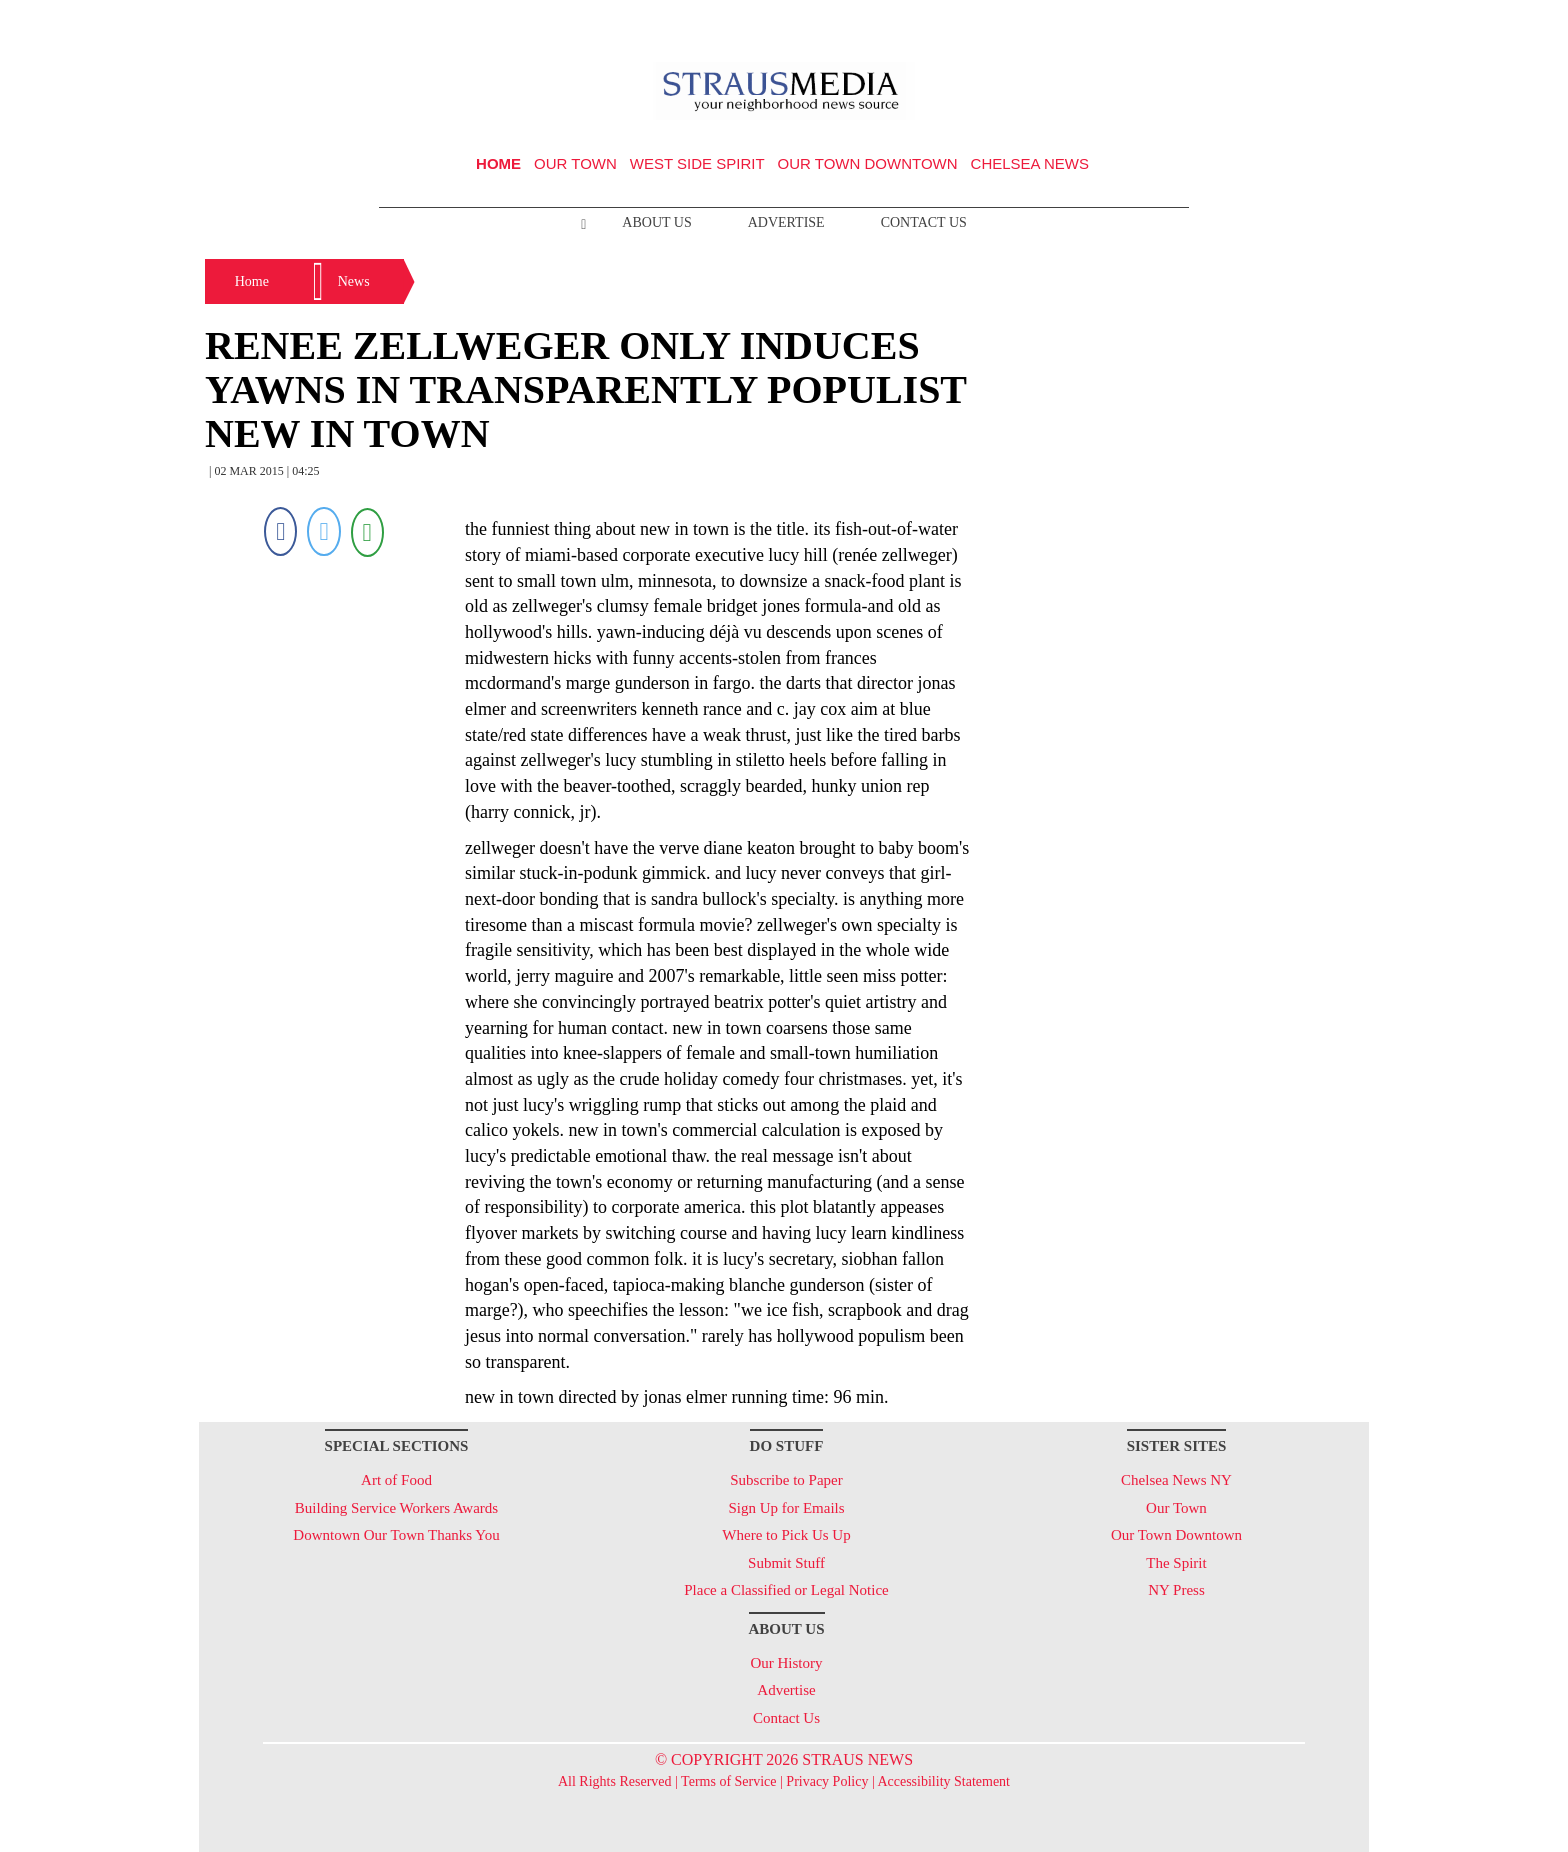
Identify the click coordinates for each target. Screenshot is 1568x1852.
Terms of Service (728, 1781)
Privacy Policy (827, 1781)
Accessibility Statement (943, 1781)
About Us (656, 222)
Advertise (786, 222)
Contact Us (924, 222)
